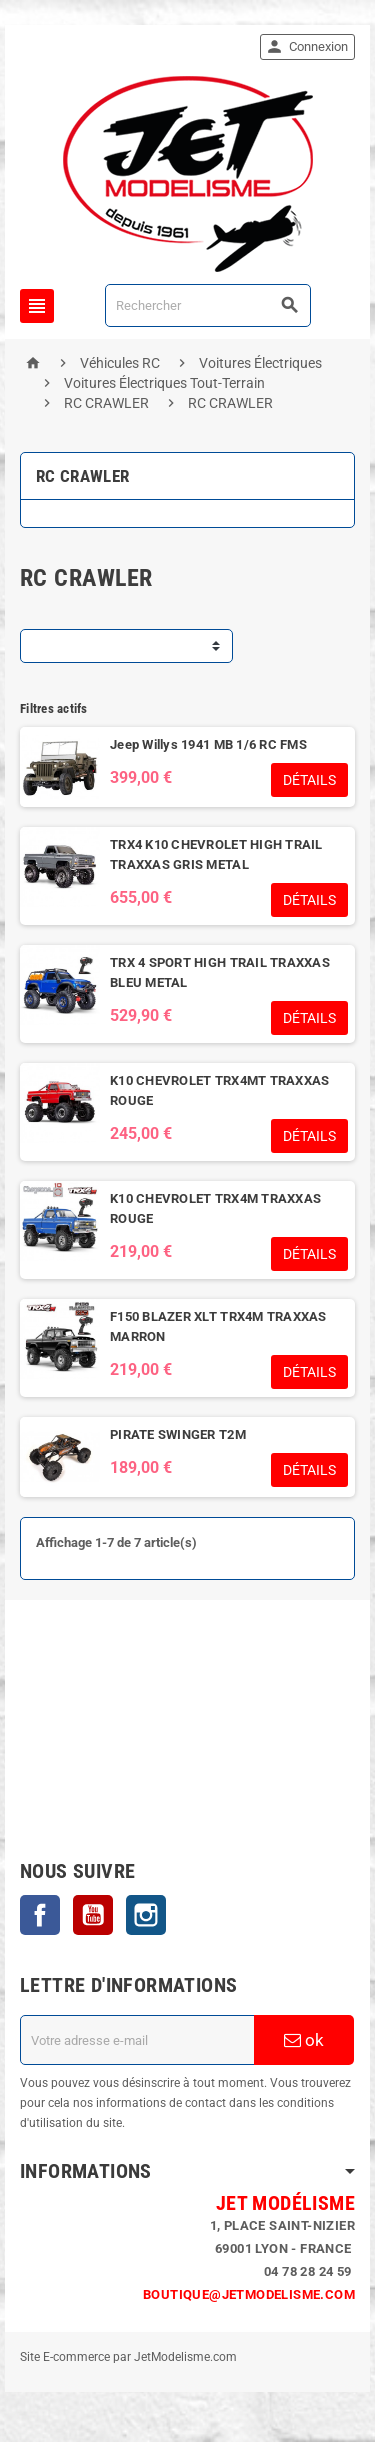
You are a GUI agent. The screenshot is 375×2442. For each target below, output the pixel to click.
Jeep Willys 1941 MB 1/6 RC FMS (208, 744)
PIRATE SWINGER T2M (178, 1434)
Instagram (146, 1915)
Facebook (40, 1915)
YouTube (93, 1915)
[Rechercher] (208, 305)
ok (304, 2040)
